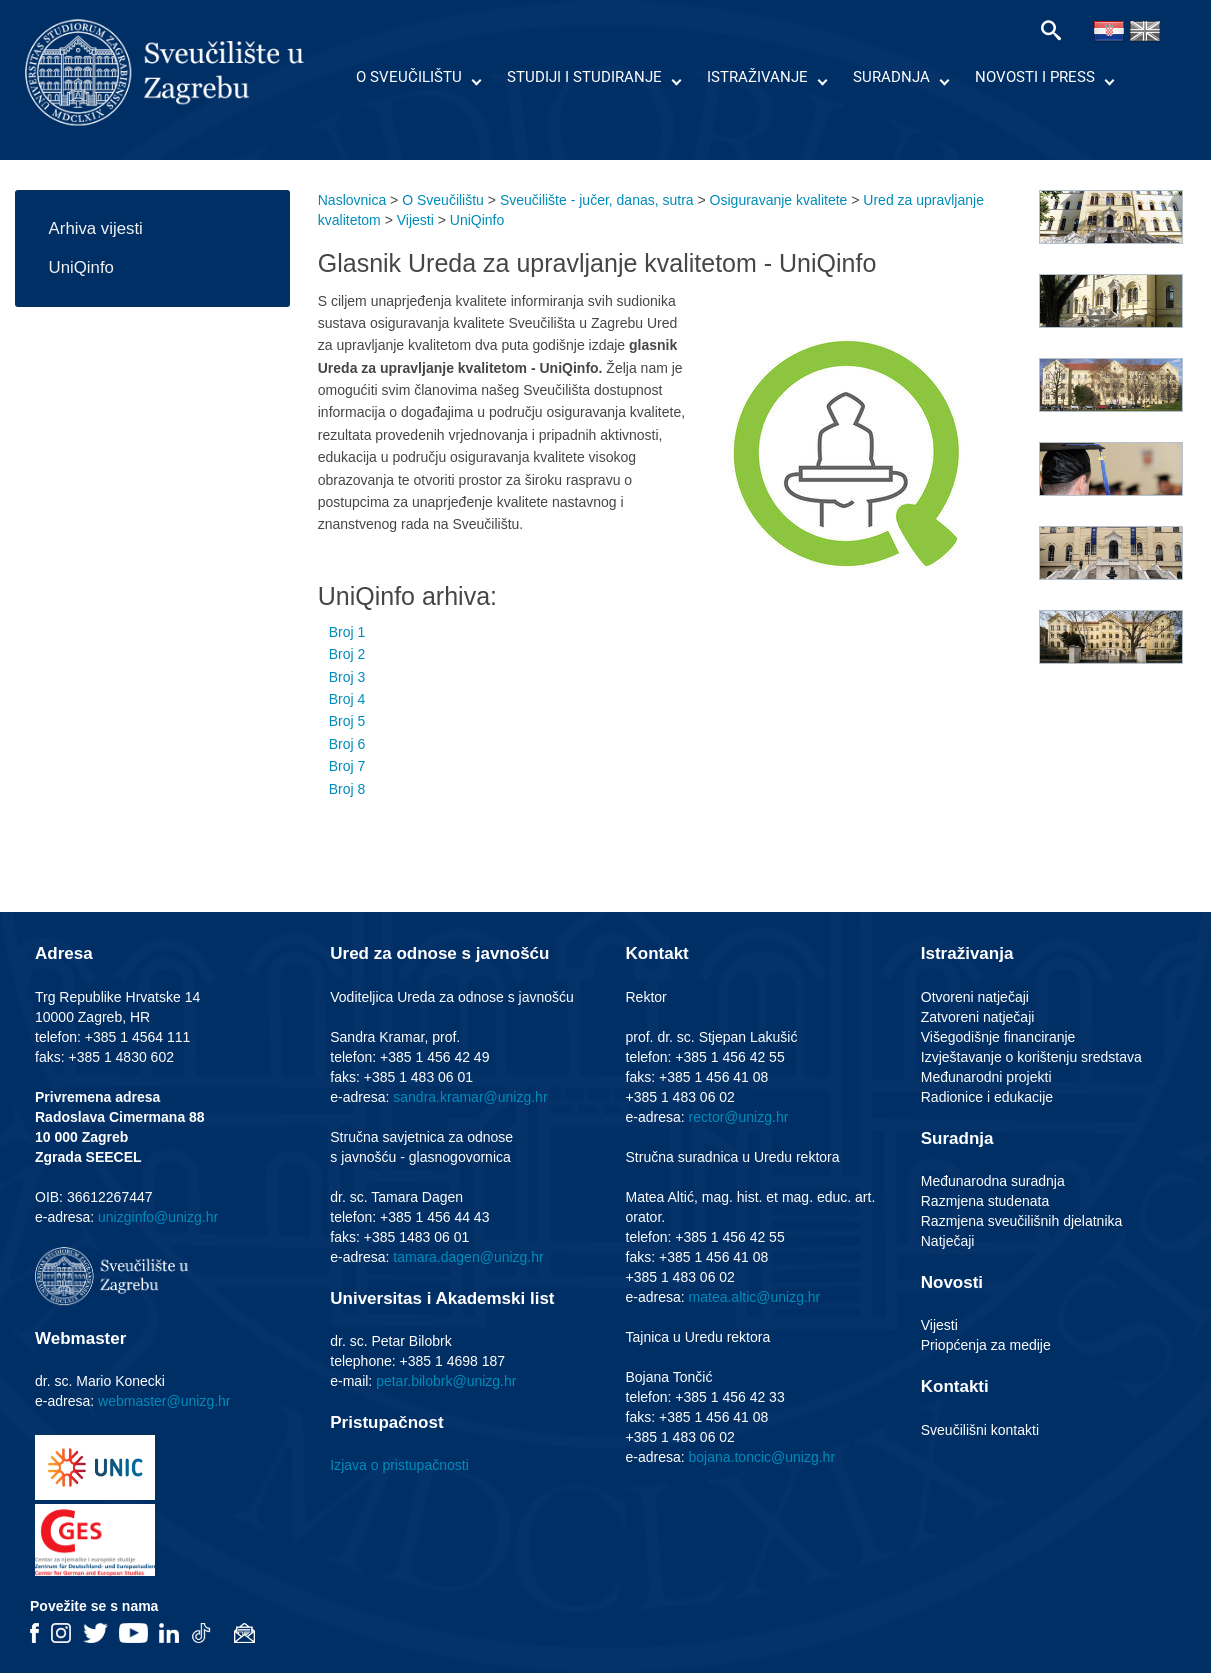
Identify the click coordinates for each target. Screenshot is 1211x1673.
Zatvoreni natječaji (978, 1017)
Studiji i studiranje (584, 77)
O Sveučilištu (409, 77)
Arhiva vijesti (96, 228)
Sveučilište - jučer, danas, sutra (597, 200)
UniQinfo (81, 267)
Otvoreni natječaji (975, 997)
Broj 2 (347, 654)
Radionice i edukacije (987, 1097)
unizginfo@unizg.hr (158, 1217)
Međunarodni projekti (986, 1077)
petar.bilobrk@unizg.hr (446, 1381)
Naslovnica (352, 200)
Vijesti (415, 220)
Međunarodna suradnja (993, 1181)
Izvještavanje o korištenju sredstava (1031, 1057)
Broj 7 (347, 766)
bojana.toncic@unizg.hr (762, 1457)
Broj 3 (347, 677)
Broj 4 (347, 699)
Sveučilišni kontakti (980, 1430)
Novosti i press (1035, 77)
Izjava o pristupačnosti (399, 1465)
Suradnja (891, 77)
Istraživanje (757, 77)
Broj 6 (347, 744)
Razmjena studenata (985, 1201)
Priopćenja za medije (986, 1345)
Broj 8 (347, 789)
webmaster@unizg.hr (164, 1401)
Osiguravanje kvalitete (779, 200)
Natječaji (948, 1241)
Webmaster (80, 1338)
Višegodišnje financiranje (998, 1037)
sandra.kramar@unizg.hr (470, 1097)
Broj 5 (347, 721)
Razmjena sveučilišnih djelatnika (1022, 1221)
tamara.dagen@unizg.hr (468, 1257)
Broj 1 (347, 632)
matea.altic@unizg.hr (755, 1297)
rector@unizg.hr (739, 1117)
